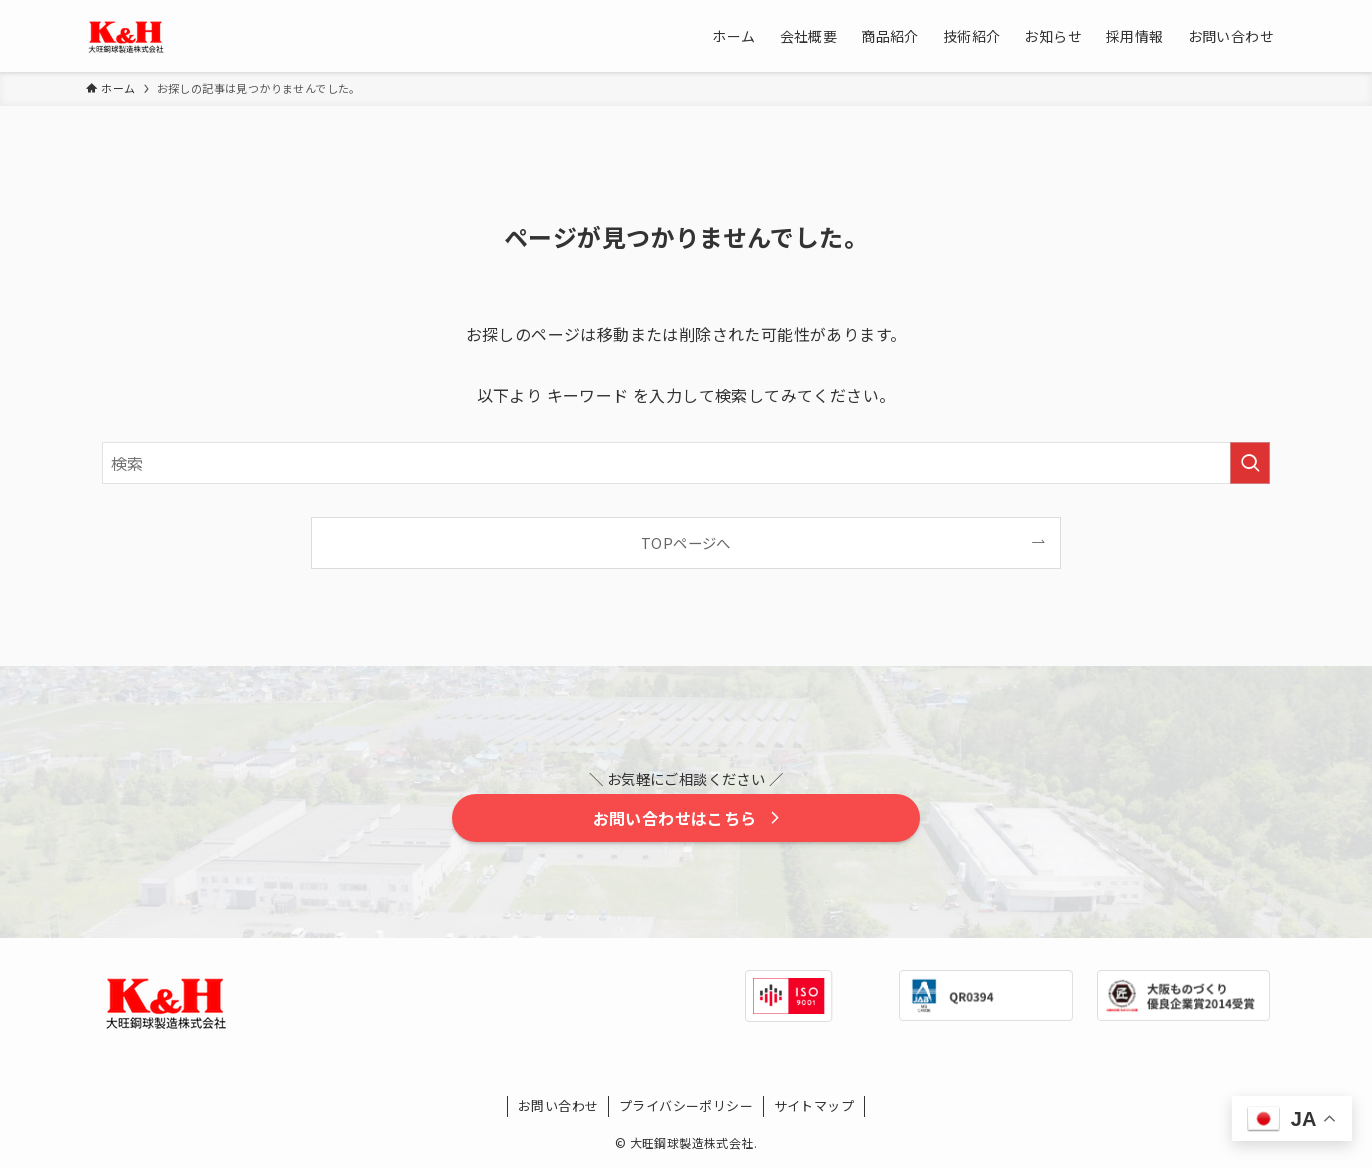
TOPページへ (686, 542)
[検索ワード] (686, 463)
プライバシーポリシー (686, 1105)
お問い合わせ (558, 1105)
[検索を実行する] (1250, 463)
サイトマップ (814, 1105)
